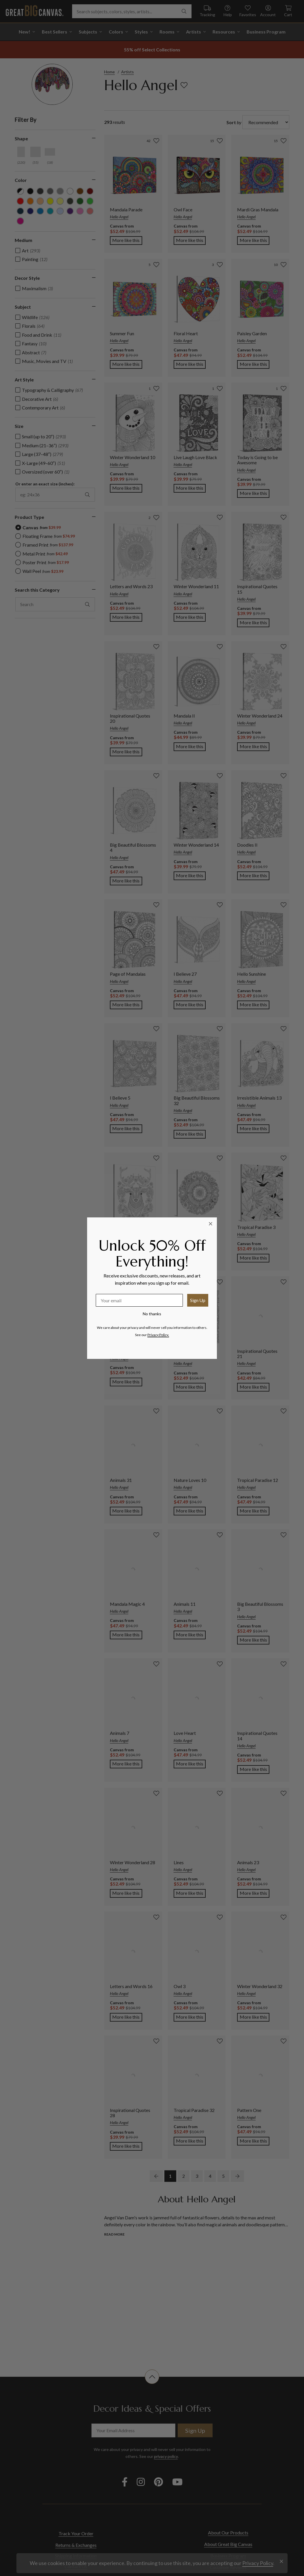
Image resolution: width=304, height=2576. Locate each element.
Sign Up (197, 1300)
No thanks (152, 1313)
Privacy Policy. (158, 1335)
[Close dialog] (210, 1223)
